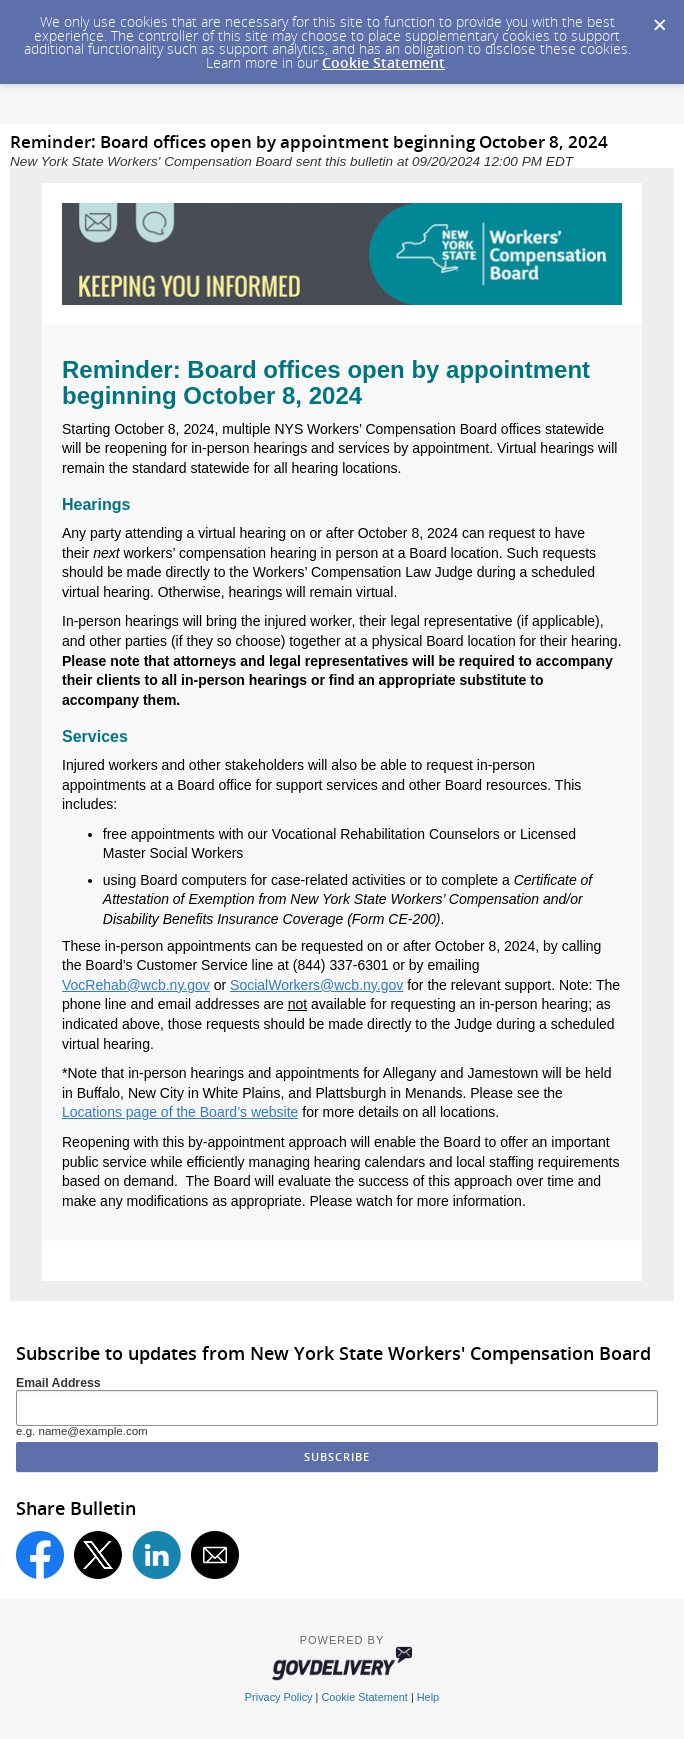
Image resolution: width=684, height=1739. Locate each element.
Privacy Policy (279, 1697)
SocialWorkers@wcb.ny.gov (316, 985)
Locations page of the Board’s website (180, 1112)
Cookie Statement (383, 62)
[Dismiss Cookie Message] (659, 19)
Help (428, 1697)
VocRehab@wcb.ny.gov (136, 985)
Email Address (58, 1383)
